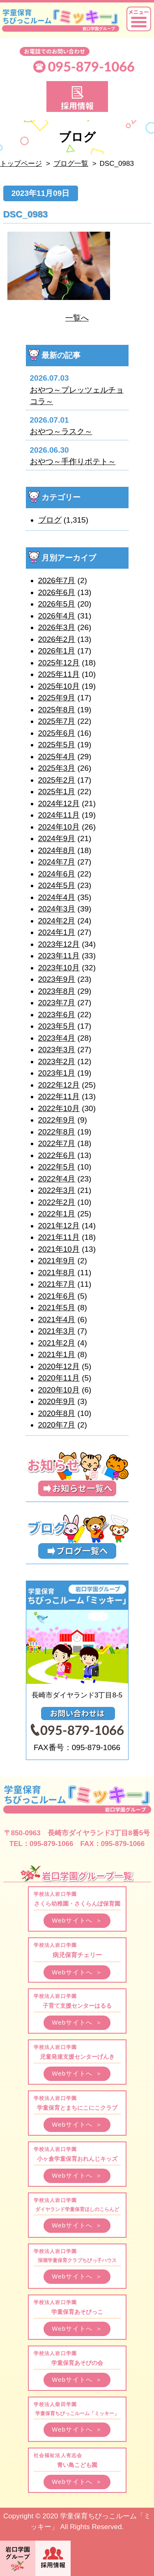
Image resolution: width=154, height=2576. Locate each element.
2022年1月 (57, 1213)
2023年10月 (59, 967)
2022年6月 (57, 1155)
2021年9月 (57, 1260)
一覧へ (77, 318)
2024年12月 (59, 803)
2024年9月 (57, 838)
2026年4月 (57, 615)
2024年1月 (57, 932)
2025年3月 (57, 768)
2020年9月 (57, 1401)
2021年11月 (59, 1237)
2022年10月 (59, 1108)
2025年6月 (57, 733)
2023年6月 (57, 1014)
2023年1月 (57, 1073)
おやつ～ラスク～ (61, 431)
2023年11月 (59, 955)
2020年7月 (57, 1425)
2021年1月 (57, 1354)
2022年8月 (57, 1132)
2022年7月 (57, 1143)
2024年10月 (59, 827)
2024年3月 (57, 908)
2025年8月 (57, 709)
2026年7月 (57, 580)
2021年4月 (57, 1319)
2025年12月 (59, 662)
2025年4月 (57, 756)
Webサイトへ (77, 1920)
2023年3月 (57, 1049)
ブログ (50, 520)
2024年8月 (57, 850)
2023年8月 (57, 991)
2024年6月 (57, 874)
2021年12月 (59, 1225)
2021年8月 (57, 1272)
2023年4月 (57, 1038)
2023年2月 (57, 1061)
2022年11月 (59, 1096)
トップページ (21, 163)
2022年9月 (57, 1120)
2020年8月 (57, 1413)
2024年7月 (57, 862)
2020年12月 (59, 1366)
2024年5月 (57, 885)
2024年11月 (59, 815)
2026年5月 (57, 604)
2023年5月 (57, 1026)
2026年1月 (57, 650)
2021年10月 (59, 1249)
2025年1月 (57, 791)
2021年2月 (57, 1343)
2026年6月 (57, 592)
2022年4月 (57, 1178)
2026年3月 (57, 627)
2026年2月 (57, 639)
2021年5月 (57, 1307)
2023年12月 (59, 944)
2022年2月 (57, 1202)
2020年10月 (59, 1390)
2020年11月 (59, 1378)
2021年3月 (57, 1331)
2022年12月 (59, 1085)
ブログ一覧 (70, 163)
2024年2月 (57, 920)
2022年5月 (57, 1166)
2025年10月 (59, 686)
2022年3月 (57, 1190)
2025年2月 (57, 780)
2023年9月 (57, 979)
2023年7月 (57, 1002)
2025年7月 (57, 721)
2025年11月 (59, 674)
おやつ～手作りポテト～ (73, 461)
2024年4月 (57, 897)
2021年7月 (57, 1284)
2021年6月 (57, 1296)
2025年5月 (57, 744)
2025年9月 (57, 697)
